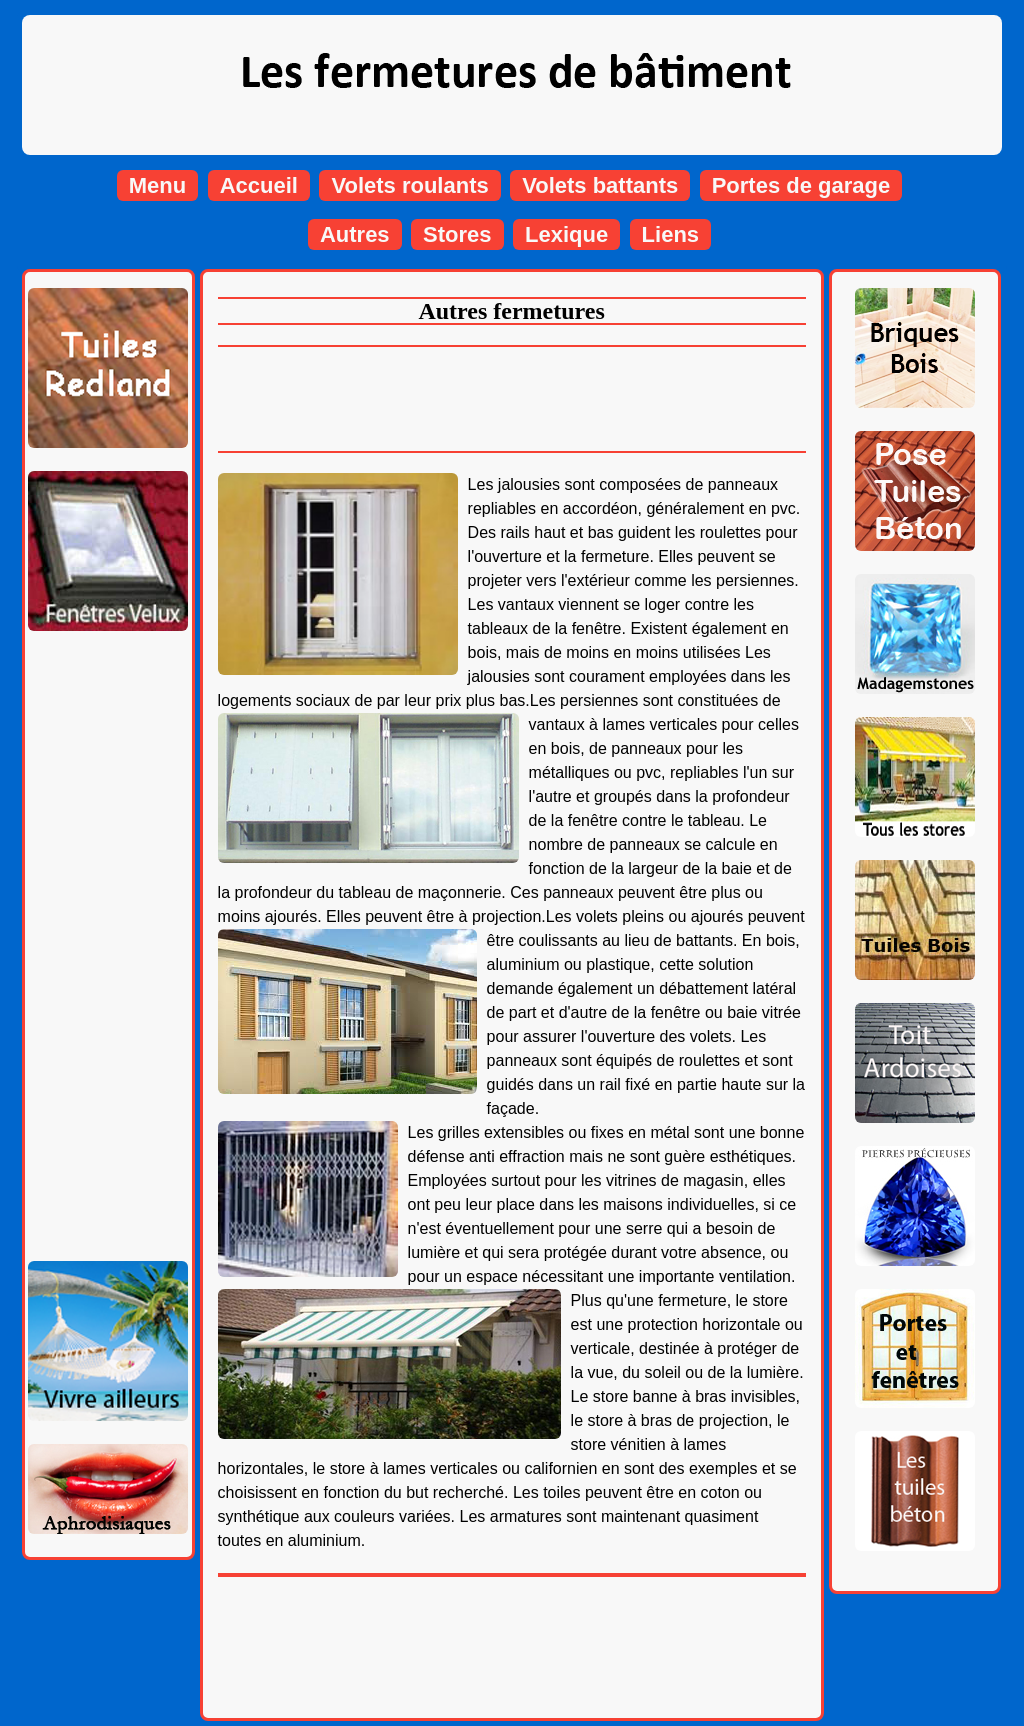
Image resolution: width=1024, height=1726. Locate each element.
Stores (457, 234)
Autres (355, 234)
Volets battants (600, 185)
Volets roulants (409, 185)
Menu (157, 185)
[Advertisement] (108, 938)
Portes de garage (801, 185)
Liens (670, 234)
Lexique (566, 234)
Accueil (259, 185)
